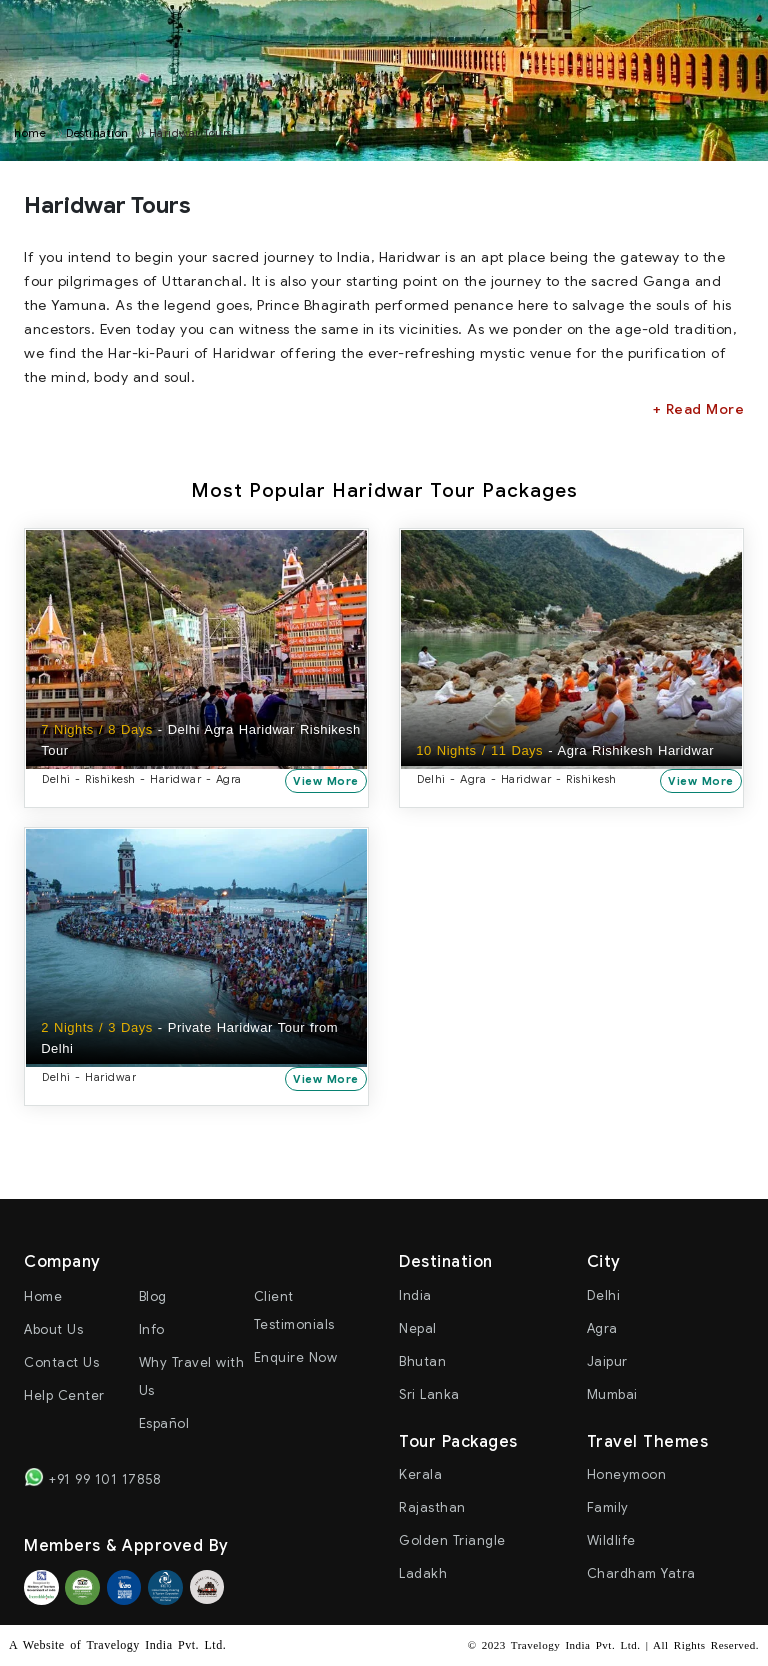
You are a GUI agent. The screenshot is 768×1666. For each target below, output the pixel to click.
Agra (602, 1329)
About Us (53, 1330)
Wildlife (611, 1541)
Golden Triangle (452, 1541)
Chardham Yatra (641, 1574)
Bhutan (422, 1362)
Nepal (418, 1329)
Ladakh (423, 1574)
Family (608, 1508)
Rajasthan (432, 1508)
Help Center (64, 1396)
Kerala (420, 1475)
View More (328, 780)
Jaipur (607, 1362)
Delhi (604, 1296)
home (30, 133)
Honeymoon (627, 1475)
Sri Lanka (429, 1395)
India (415, 1296)
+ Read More (699, 409)
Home (43, 1297)
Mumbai (612, 1395)
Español (164, 1424)
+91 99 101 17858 (92, 1478)
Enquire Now (296, 1358)
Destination (97, 133)
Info (152, 1330)
